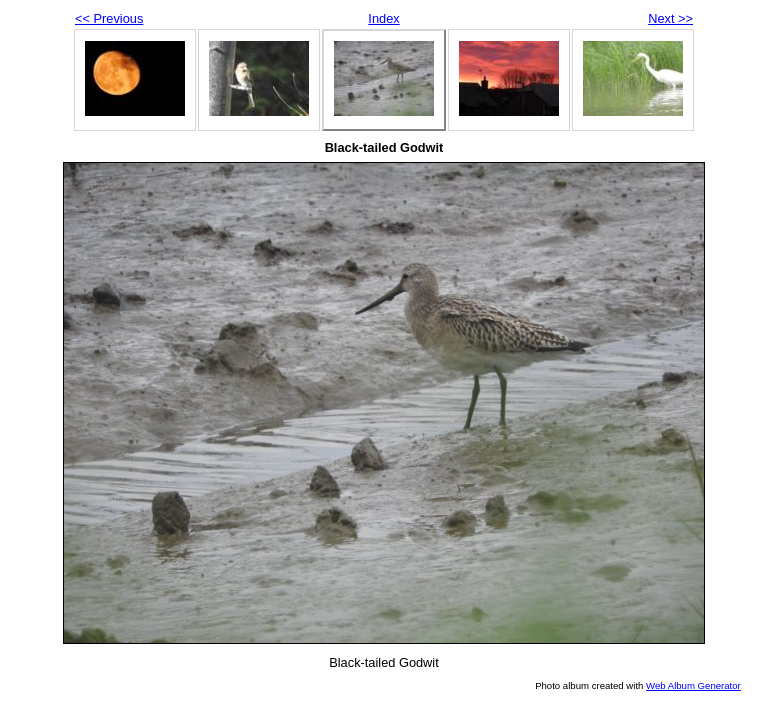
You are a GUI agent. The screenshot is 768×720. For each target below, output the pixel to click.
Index (383, 18)
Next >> (670, 18)
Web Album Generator (693, 685)
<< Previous (109, 18)
